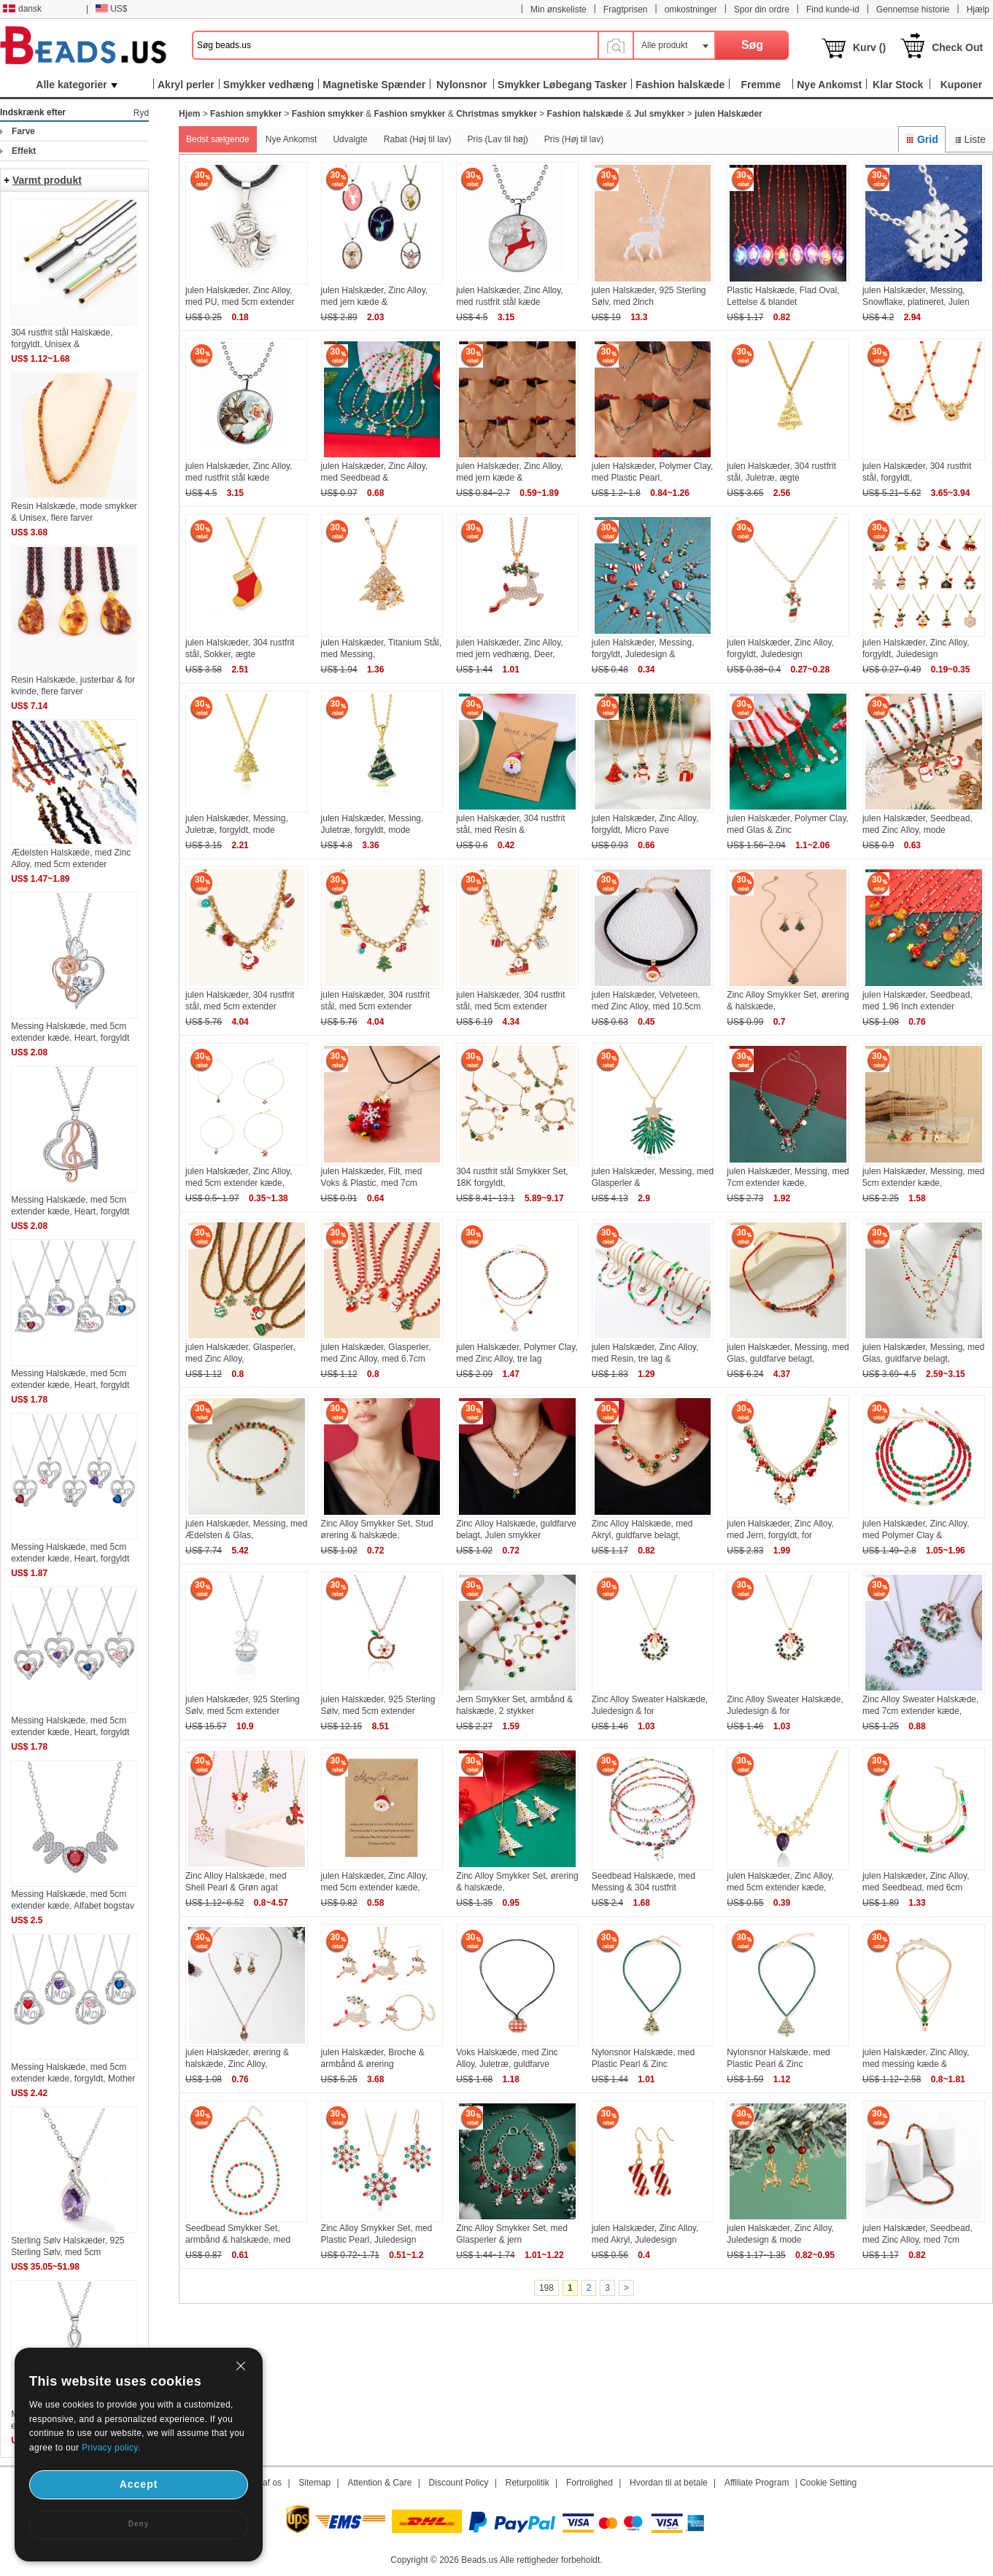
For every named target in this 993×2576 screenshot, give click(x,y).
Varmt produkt (47, 180)
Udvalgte (350, 139)
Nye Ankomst (291, 139)
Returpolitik (527, 2483)
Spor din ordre (761, 9)
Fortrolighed (589, 2483)
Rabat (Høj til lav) (418, 139)
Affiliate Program (757, 2483)
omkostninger (691, 9)
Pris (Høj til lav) (573, 139)
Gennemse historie (913, 9)
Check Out (957, 47)
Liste (969, 139)
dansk (22, 9)
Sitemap (314, 2483)
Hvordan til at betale (669, 2483)
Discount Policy (459, 2483)
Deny (138, 2524)
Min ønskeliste (558, 9)
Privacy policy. (111, 2448)
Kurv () (869, 47)
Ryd (141, 113)
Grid (921, 139)
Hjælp (978, 9)
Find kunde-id (832, 9)
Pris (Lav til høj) (497, 139)
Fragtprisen (625, 9)
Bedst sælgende (218, 139)
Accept (139, 2484)
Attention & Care (379, 2483)
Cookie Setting (828, 2483)
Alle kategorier (76, 84)
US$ (111, 9)
